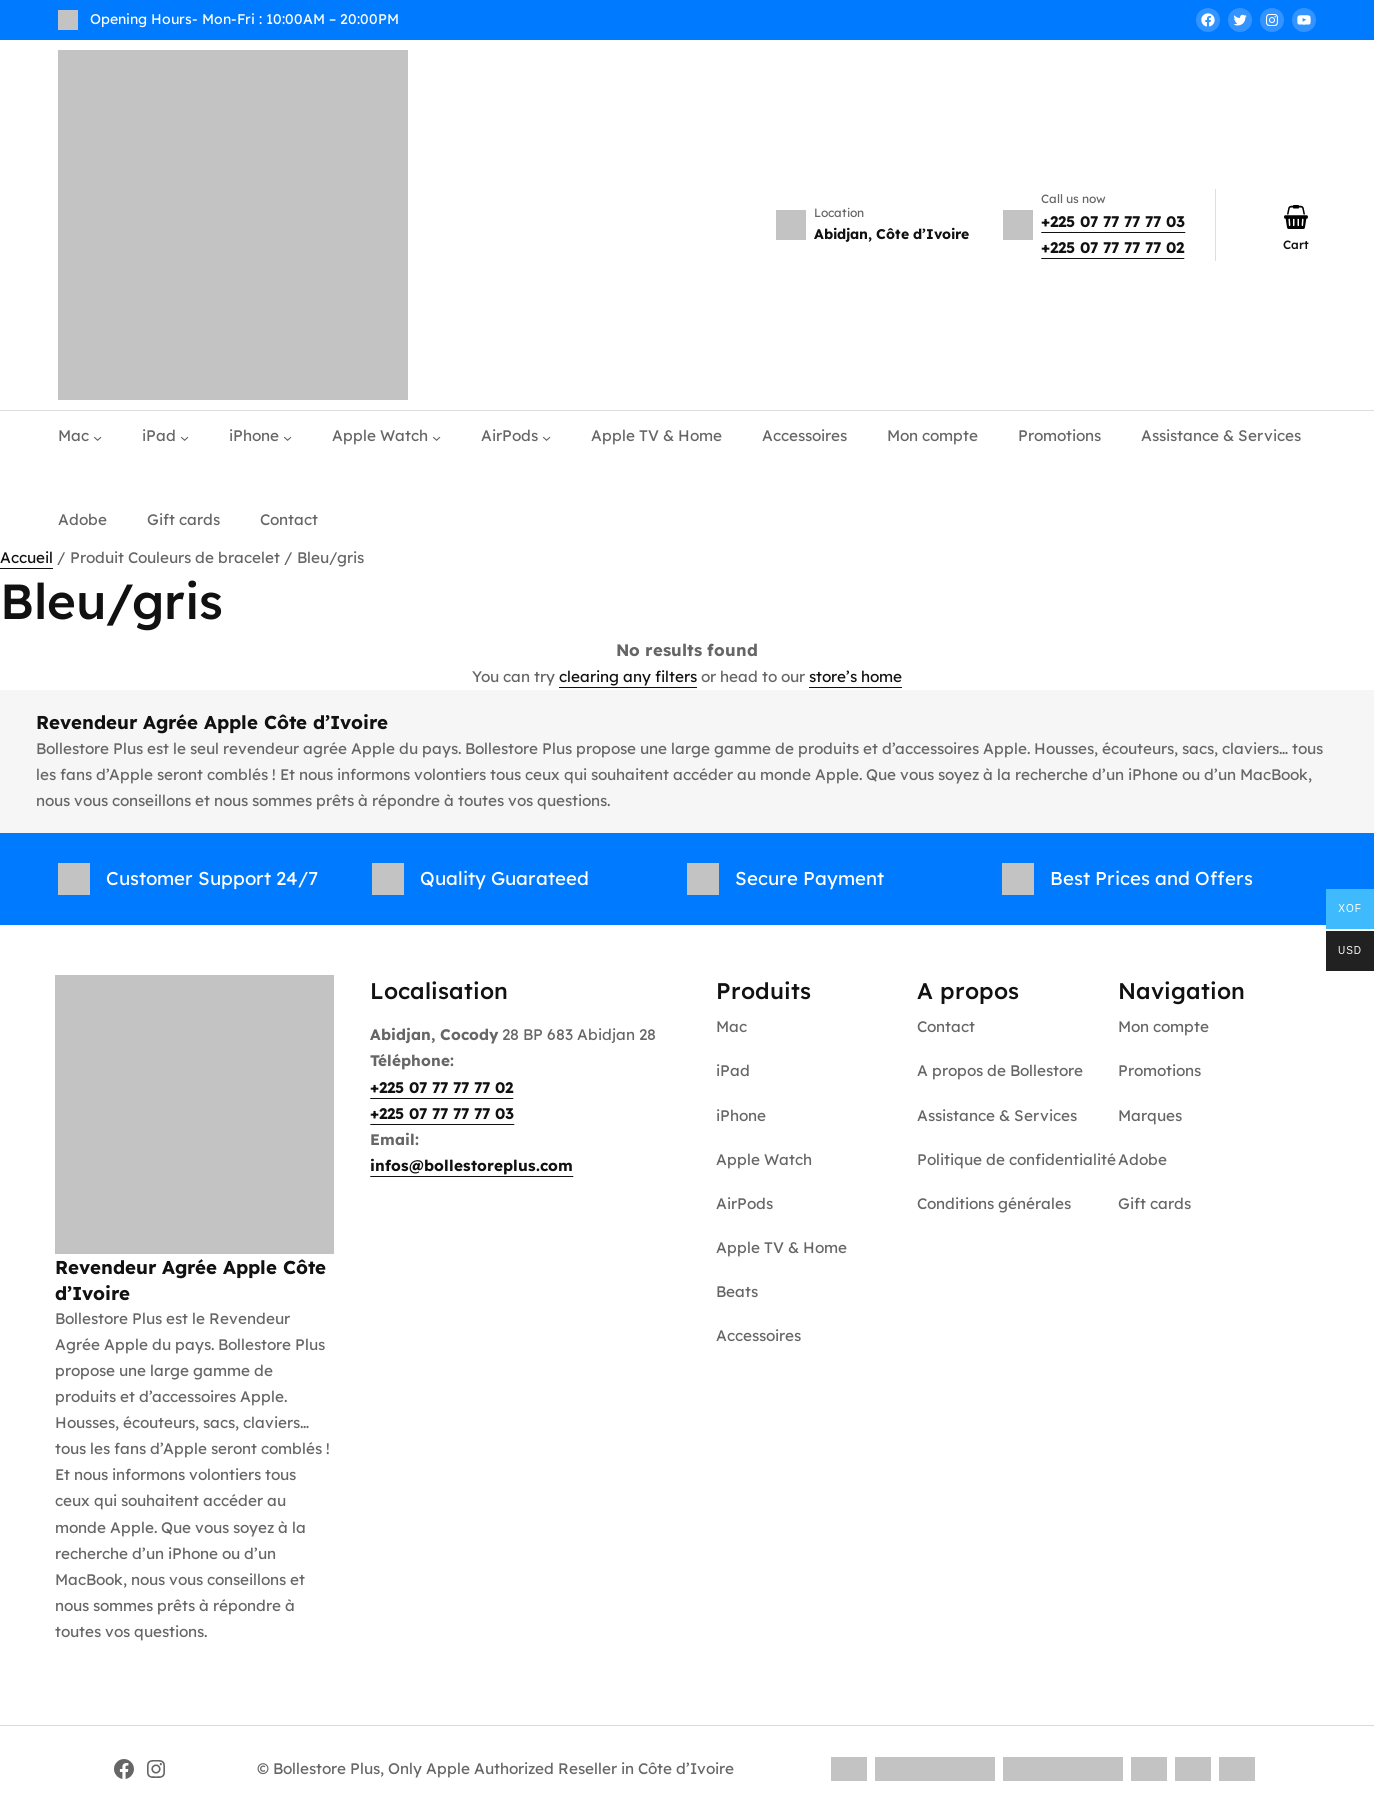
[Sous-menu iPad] (184, 436)
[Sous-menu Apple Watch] (436, 436)
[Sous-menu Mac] (97, 436)
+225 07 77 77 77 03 (1113, 221)
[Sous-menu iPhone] (287, 436)
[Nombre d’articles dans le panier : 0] (1296, 217)
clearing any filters (628, 676)
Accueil (26, 557)
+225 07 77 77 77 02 (1112, 247)
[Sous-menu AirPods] (546, 436)
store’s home (855, 676)
